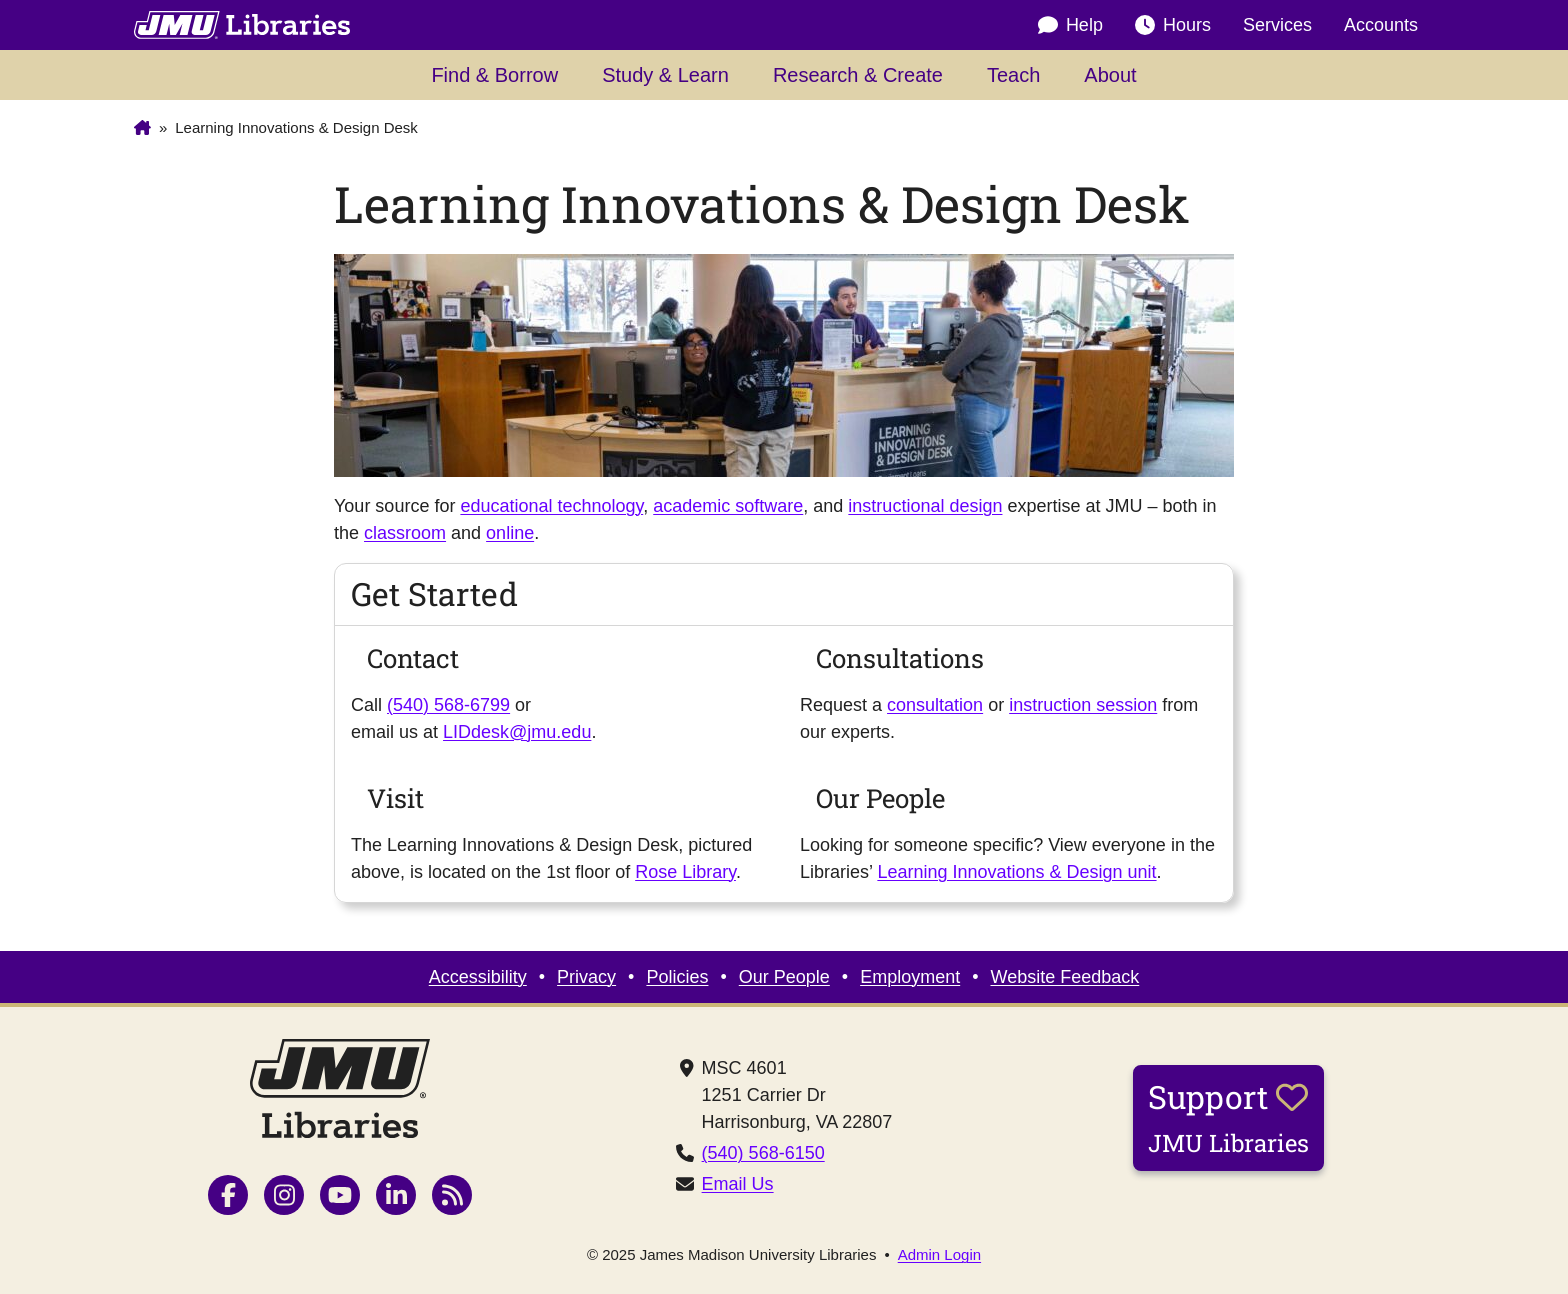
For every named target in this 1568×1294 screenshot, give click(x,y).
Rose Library (685, 872)
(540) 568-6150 (763, 1153)
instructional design (925, 506)
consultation (935, 705)
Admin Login (939, 1254)
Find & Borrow (494, 75)
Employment (910, 977)
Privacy (586, 977)
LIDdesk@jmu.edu (517, 732)
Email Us (738, 1184)
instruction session (1083, 705)
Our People (784, 977)
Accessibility (478, 977)
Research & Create (858, 75)
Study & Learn (665, 75)
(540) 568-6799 (448, 705)
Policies (677, 977)
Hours (1173, 25)
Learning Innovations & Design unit (1016, 872)
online (510, 533)
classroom (405, 533)
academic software (728, 506)
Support (1228, 1117)
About (1110, 75)
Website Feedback (1065, 977)
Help (1070, 25)
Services (1277, 25)
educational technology (551, 506)
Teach (1013, 75)
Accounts (1381, 25)
